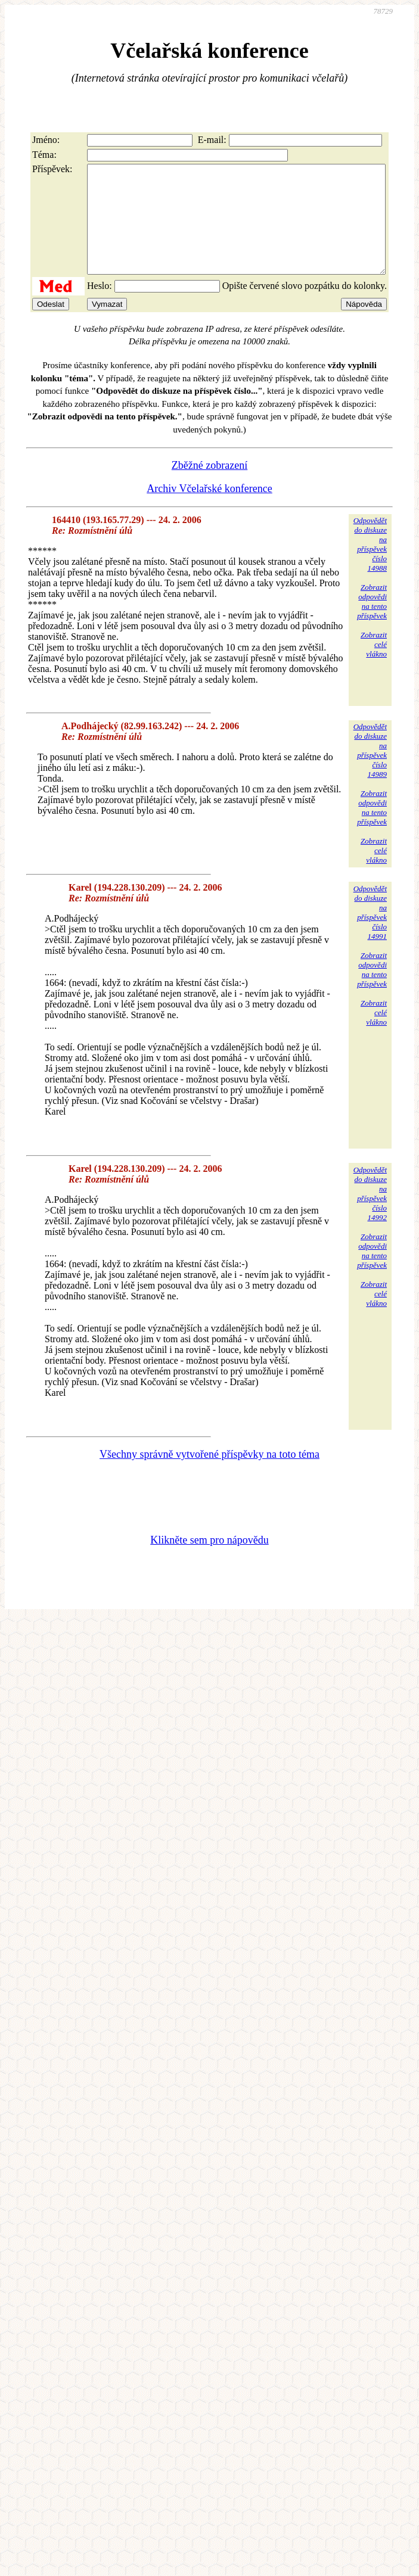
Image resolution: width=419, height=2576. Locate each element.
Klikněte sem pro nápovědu (209, 1561)
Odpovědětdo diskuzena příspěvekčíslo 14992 (370, 1215)
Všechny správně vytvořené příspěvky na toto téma (209, 1476)
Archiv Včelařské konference (209, 510)
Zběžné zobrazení (209, 487)
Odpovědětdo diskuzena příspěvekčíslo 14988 (370, 565)
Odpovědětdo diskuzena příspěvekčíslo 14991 (370, 934)
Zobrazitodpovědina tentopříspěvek (372, 623)
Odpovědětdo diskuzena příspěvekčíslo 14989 (370, 771)
